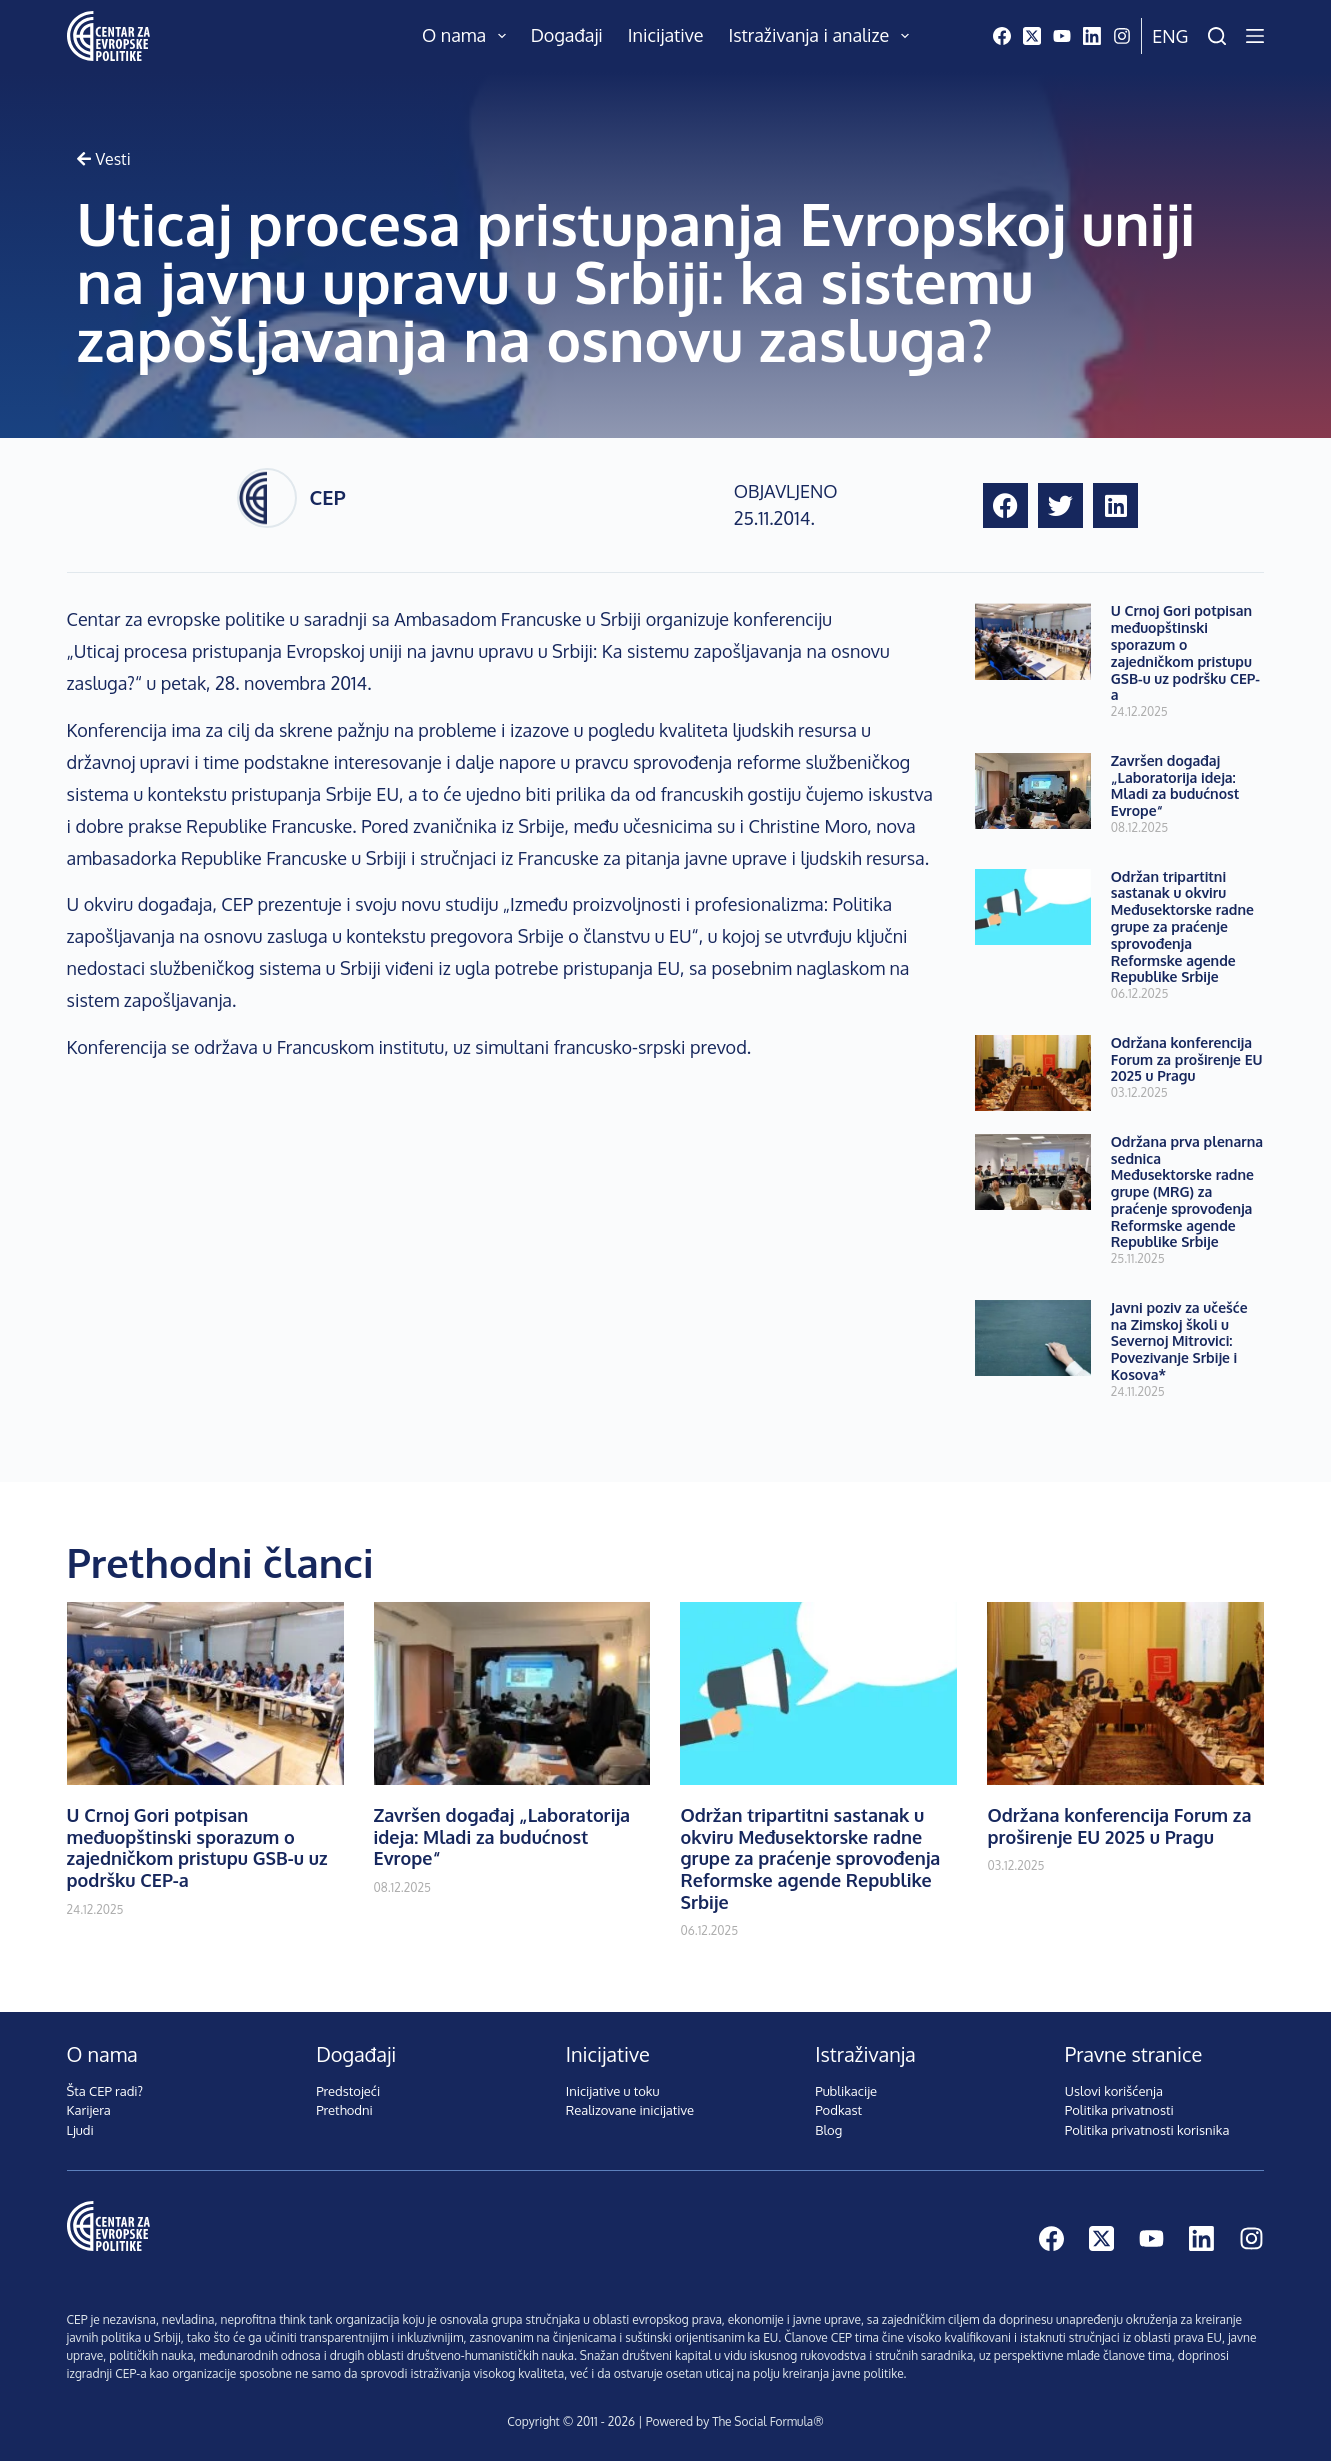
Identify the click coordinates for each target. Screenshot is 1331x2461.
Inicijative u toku (613, 2091)
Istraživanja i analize (822, 36)
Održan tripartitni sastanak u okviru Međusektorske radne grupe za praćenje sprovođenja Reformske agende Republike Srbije (1182, 927)
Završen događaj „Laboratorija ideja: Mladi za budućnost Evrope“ (1175, 785)
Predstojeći (348, 2091)
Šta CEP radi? (105, 2091)
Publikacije (846, 2091)
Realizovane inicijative (630, 2110)
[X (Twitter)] (1032, 36)
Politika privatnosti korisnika (1147, 2130)
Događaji (567, 35)
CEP (327, 497)
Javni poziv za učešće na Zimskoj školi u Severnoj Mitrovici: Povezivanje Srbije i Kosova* (1179, 1341)
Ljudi (80, 2130)
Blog (828, 2130)
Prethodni (344, 2110)
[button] (1005, 505)
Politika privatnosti (1119, 2110)
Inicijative (666, 35)
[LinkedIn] (1092, 36)
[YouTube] (1062, 36)
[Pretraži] (1217, 36)
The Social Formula (763, 2421)
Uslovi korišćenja (1114, 2091)
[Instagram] (1122, 36)
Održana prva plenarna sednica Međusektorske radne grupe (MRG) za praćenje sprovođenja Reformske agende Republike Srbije (1187, 1192)
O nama (468, 36)
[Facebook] (1002, 36)
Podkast (838, 2110)
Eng (1170, 36)
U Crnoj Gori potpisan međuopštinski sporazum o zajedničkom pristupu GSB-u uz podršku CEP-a (1185, 652)
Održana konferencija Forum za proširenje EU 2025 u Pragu (1187, 1059)
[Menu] (1255, 36)
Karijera (89, 2110)
